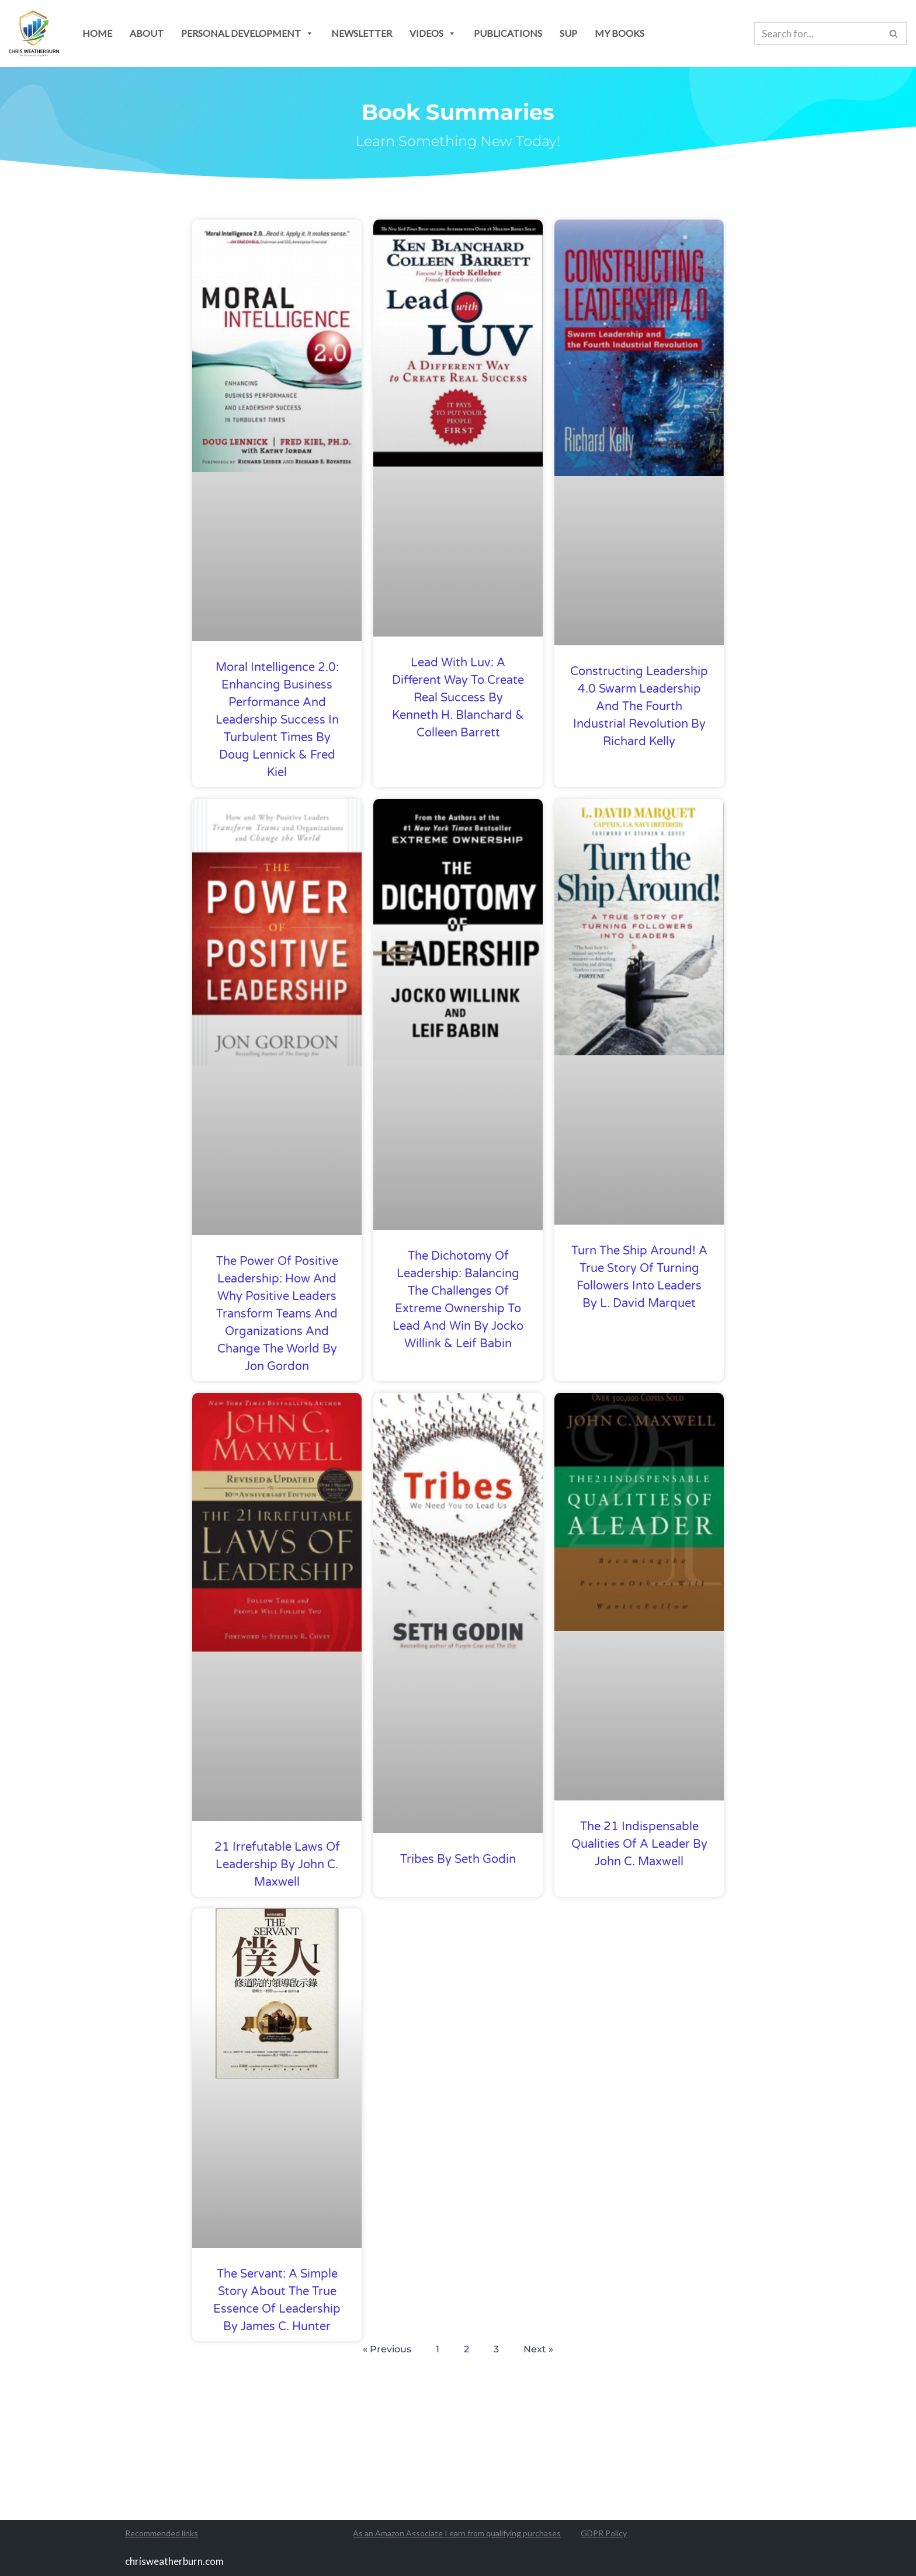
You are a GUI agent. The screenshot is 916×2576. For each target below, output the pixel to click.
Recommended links (161, 2534)
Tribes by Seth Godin (458, 1859)
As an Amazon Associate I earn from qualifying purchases (457, 2534)
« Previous (387, 2349)
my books (619, 33)
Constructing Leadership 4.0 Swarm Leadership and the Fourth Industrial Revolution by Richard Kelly (639, 707)
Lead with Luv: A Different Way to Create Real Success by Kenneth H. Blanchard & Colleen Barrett (458, 698)
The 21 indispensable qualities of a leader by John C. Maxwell (639, 1844)
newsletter (361, 33)
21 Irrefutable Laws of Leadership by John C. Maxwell (277, 1864)
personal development (247, 33)
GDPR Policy (604, 2534)
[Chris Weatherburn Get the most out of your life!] (34, 34)
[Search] (817, 33)
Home (97, 33)
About (147, 33)
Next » (538, 2349)
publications (508, 33)
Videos (433, 33)
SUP (568, 33)
